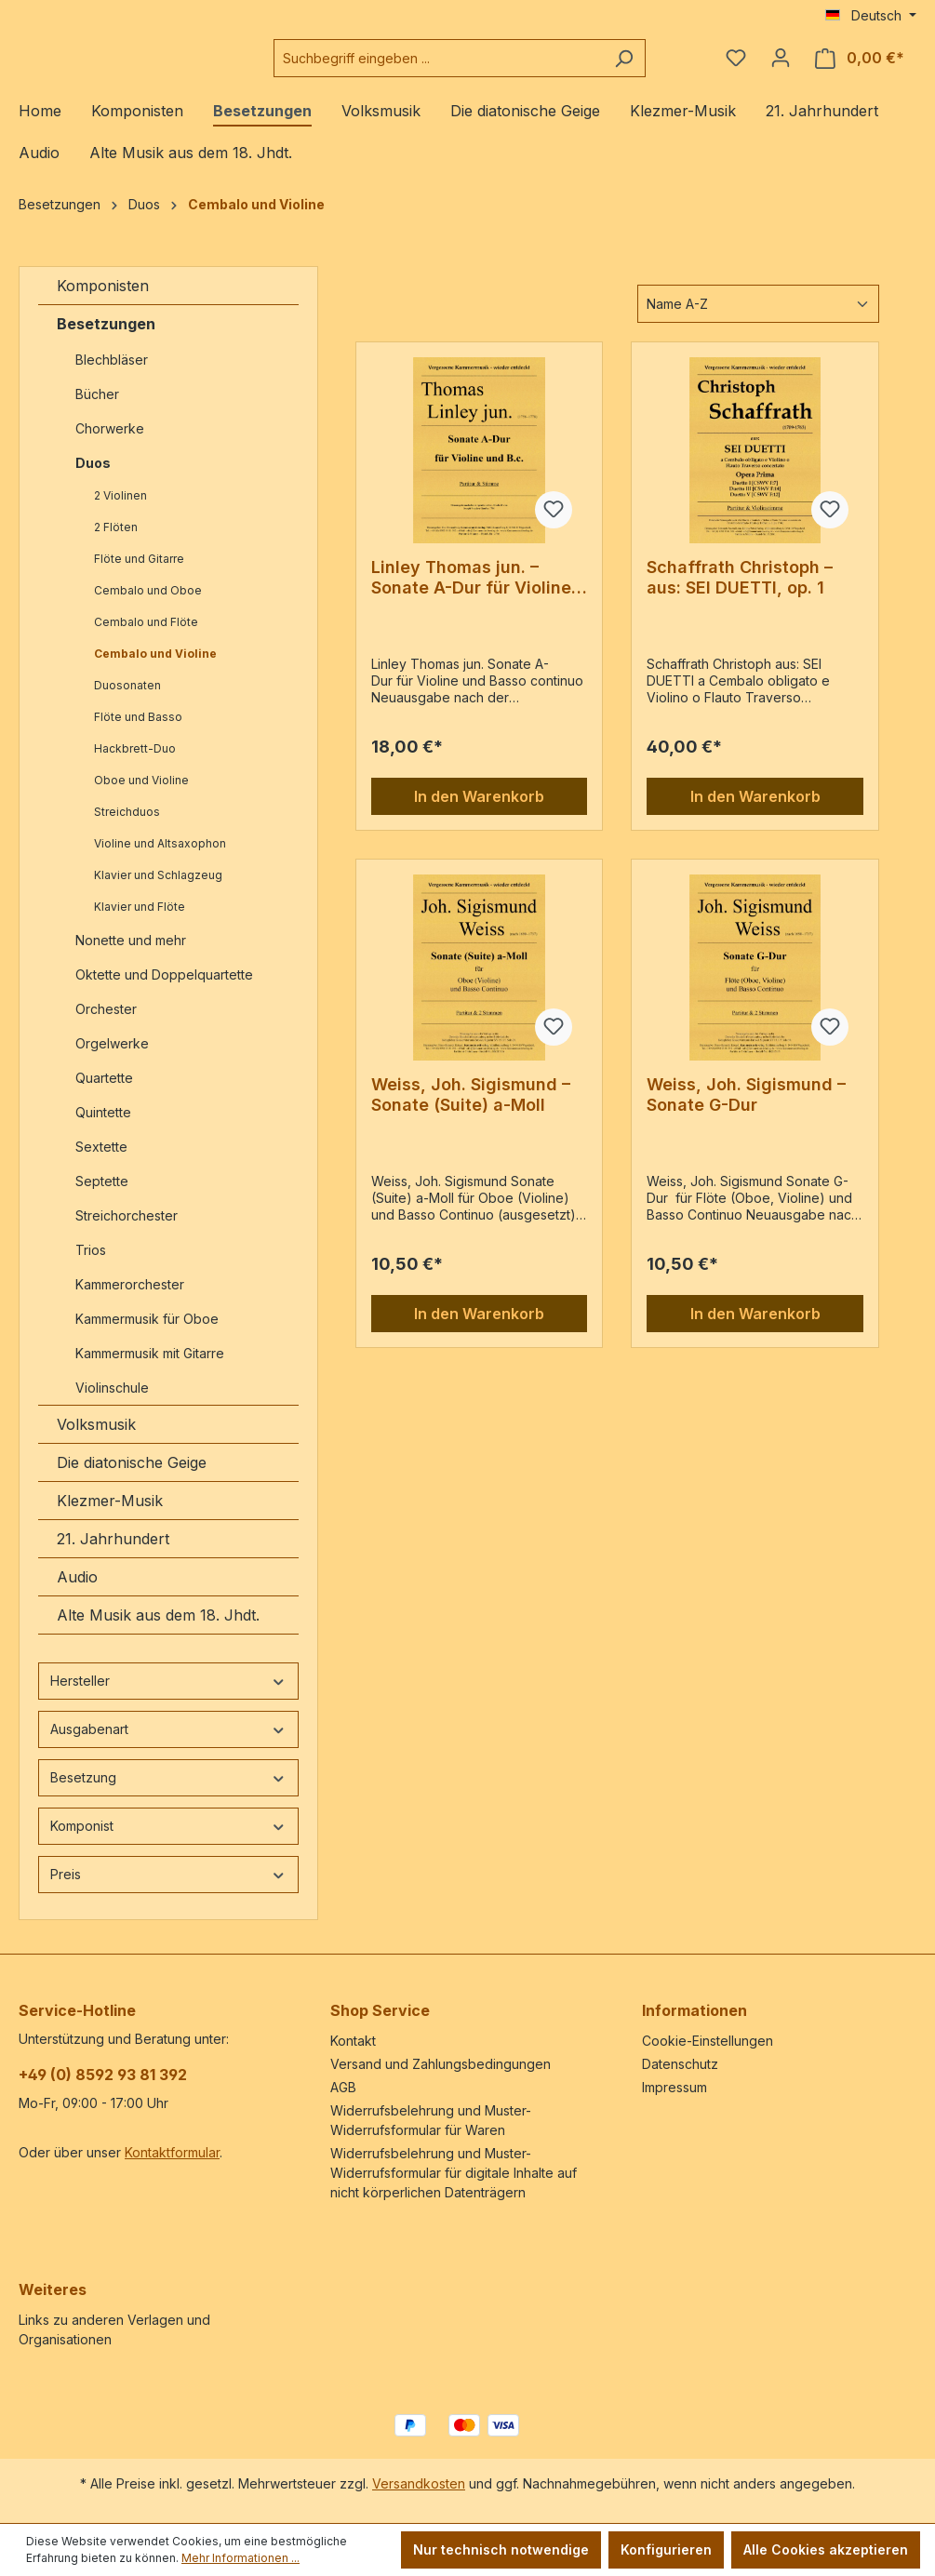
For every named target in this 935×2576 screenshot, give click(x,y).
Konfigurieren (666, 2549)
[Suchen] (654, 66)
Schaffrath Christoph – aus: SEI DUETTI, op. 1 (740, 592)
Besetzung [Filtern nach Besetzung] (168, 1792)
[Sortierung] (758, 319)
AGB (343, 2087)
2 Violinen (120, 510)
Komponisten (103, 300)
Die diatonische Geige (132, 1477)
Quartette (104, 1093)
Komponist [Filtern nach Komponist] (168, 1841)
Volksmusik (96, 1439)
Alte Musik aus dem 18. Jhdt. (158, 1630)
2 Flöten (116, 542)
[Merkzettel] (736, 65)
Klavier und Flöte (139, 921)
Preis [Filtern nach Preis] (168, 1889)
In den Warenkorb (479, 811)
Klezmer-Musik (110, 1515)
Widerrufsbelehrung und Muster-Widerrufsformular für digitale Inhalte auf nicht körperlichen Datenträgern (453, 2172)
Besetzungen (106, 338)
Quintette (103, 1127)
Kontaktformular (172, 2152)
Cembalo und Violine (155, 668)
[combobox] (484, 66)
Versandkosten (418, 2483)
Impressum (674, 2087)
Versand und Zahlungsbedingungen (440, 2064)
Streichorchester (128, 1230)
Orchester (106, 1024)
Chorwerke (109, 443)
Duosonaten (127, 700)
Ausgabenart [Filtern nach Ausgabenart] (168, 1744)
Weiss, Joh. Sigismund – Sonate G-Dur (746, 1109)
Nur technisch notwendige (501, 2549)
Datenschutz (680, 2064)
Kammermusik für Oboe (147, 1333)
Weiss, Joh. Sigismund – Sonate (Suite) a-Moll (470, 1109)
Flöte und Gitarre (139, 574)
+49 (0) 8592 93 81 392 (103, 2074)
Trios (90, 1265)
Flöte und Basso (138, 732)
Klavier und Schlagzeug (158, 890)
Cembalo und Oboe (148, 605)
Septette (101, 1196)
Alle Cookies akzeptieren (825, 2549)
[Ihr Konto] (780, 65)
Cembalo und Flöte (146, 637)
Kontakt (353, 2041)
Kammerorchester (129, 1299)
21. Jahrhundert (113, 1553)
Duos (93, 478)
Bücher (97, 409)
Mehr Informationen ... (240, 2558)
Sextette (101, 1161)
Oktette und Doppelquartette (164, 989)
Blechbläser (111, 374)
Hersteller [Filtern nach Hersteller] (168, 1695)
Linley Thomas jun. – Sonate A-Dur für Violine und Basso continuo (471, 592)
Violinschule (112, 1402)
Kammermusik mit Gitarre (151, 1368)
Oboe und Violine (141, 795)
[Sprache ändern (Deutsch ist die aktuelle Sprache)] (870, 16)
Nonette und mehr (130, 955)
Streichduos (127, 827)
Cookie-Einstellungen (707, 2041)
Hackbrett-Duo (135, 763)
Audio (77, 1591)
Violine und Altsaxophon (160, 858)
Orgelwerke (112, 1058)
